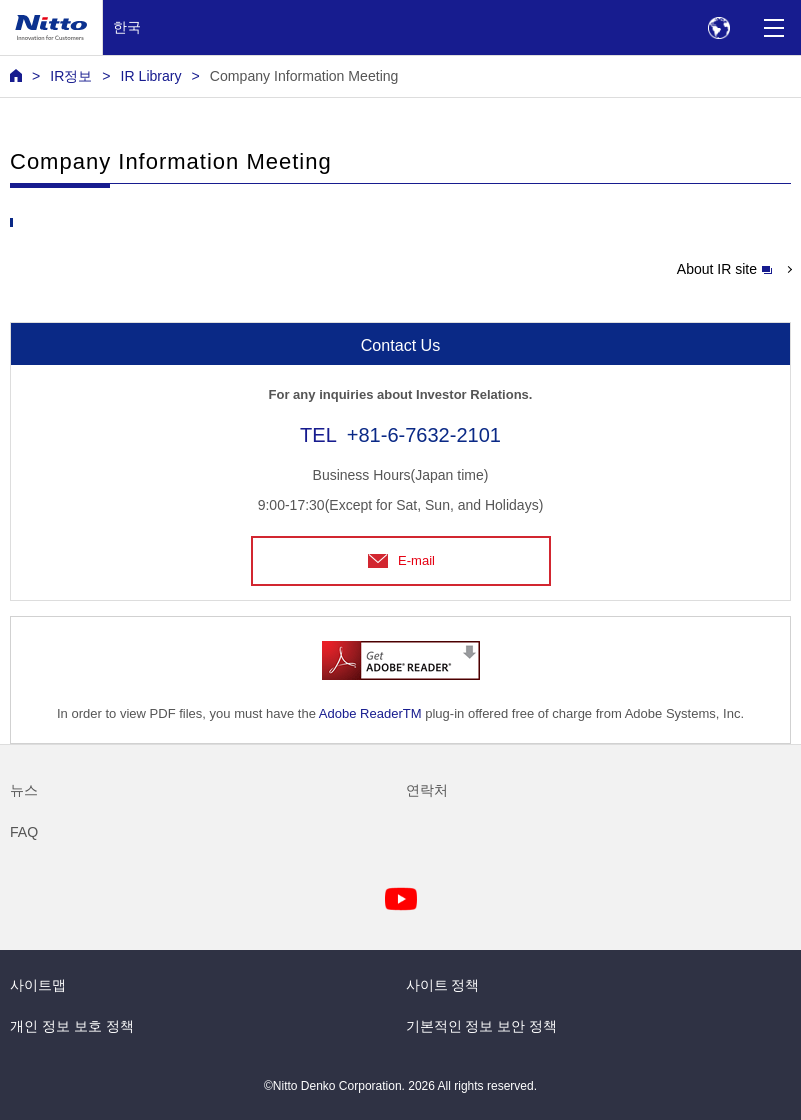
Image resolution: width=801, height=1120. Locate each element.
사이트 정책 (443, 985)
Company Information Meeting (304, 76)
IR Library (151, 76)
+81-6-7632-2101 (424, 435)
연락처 (427, 790)
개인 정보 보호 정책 (72, 1026)
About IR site (724, 269)
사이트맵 (38, 985)
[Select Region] (718, 27)
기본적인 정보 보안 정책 (482, 1026)
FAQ (24, 832)
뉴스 (24, 790)
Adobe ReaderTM (370, 713)
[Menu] (773, 27)
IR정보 (71, 76)
